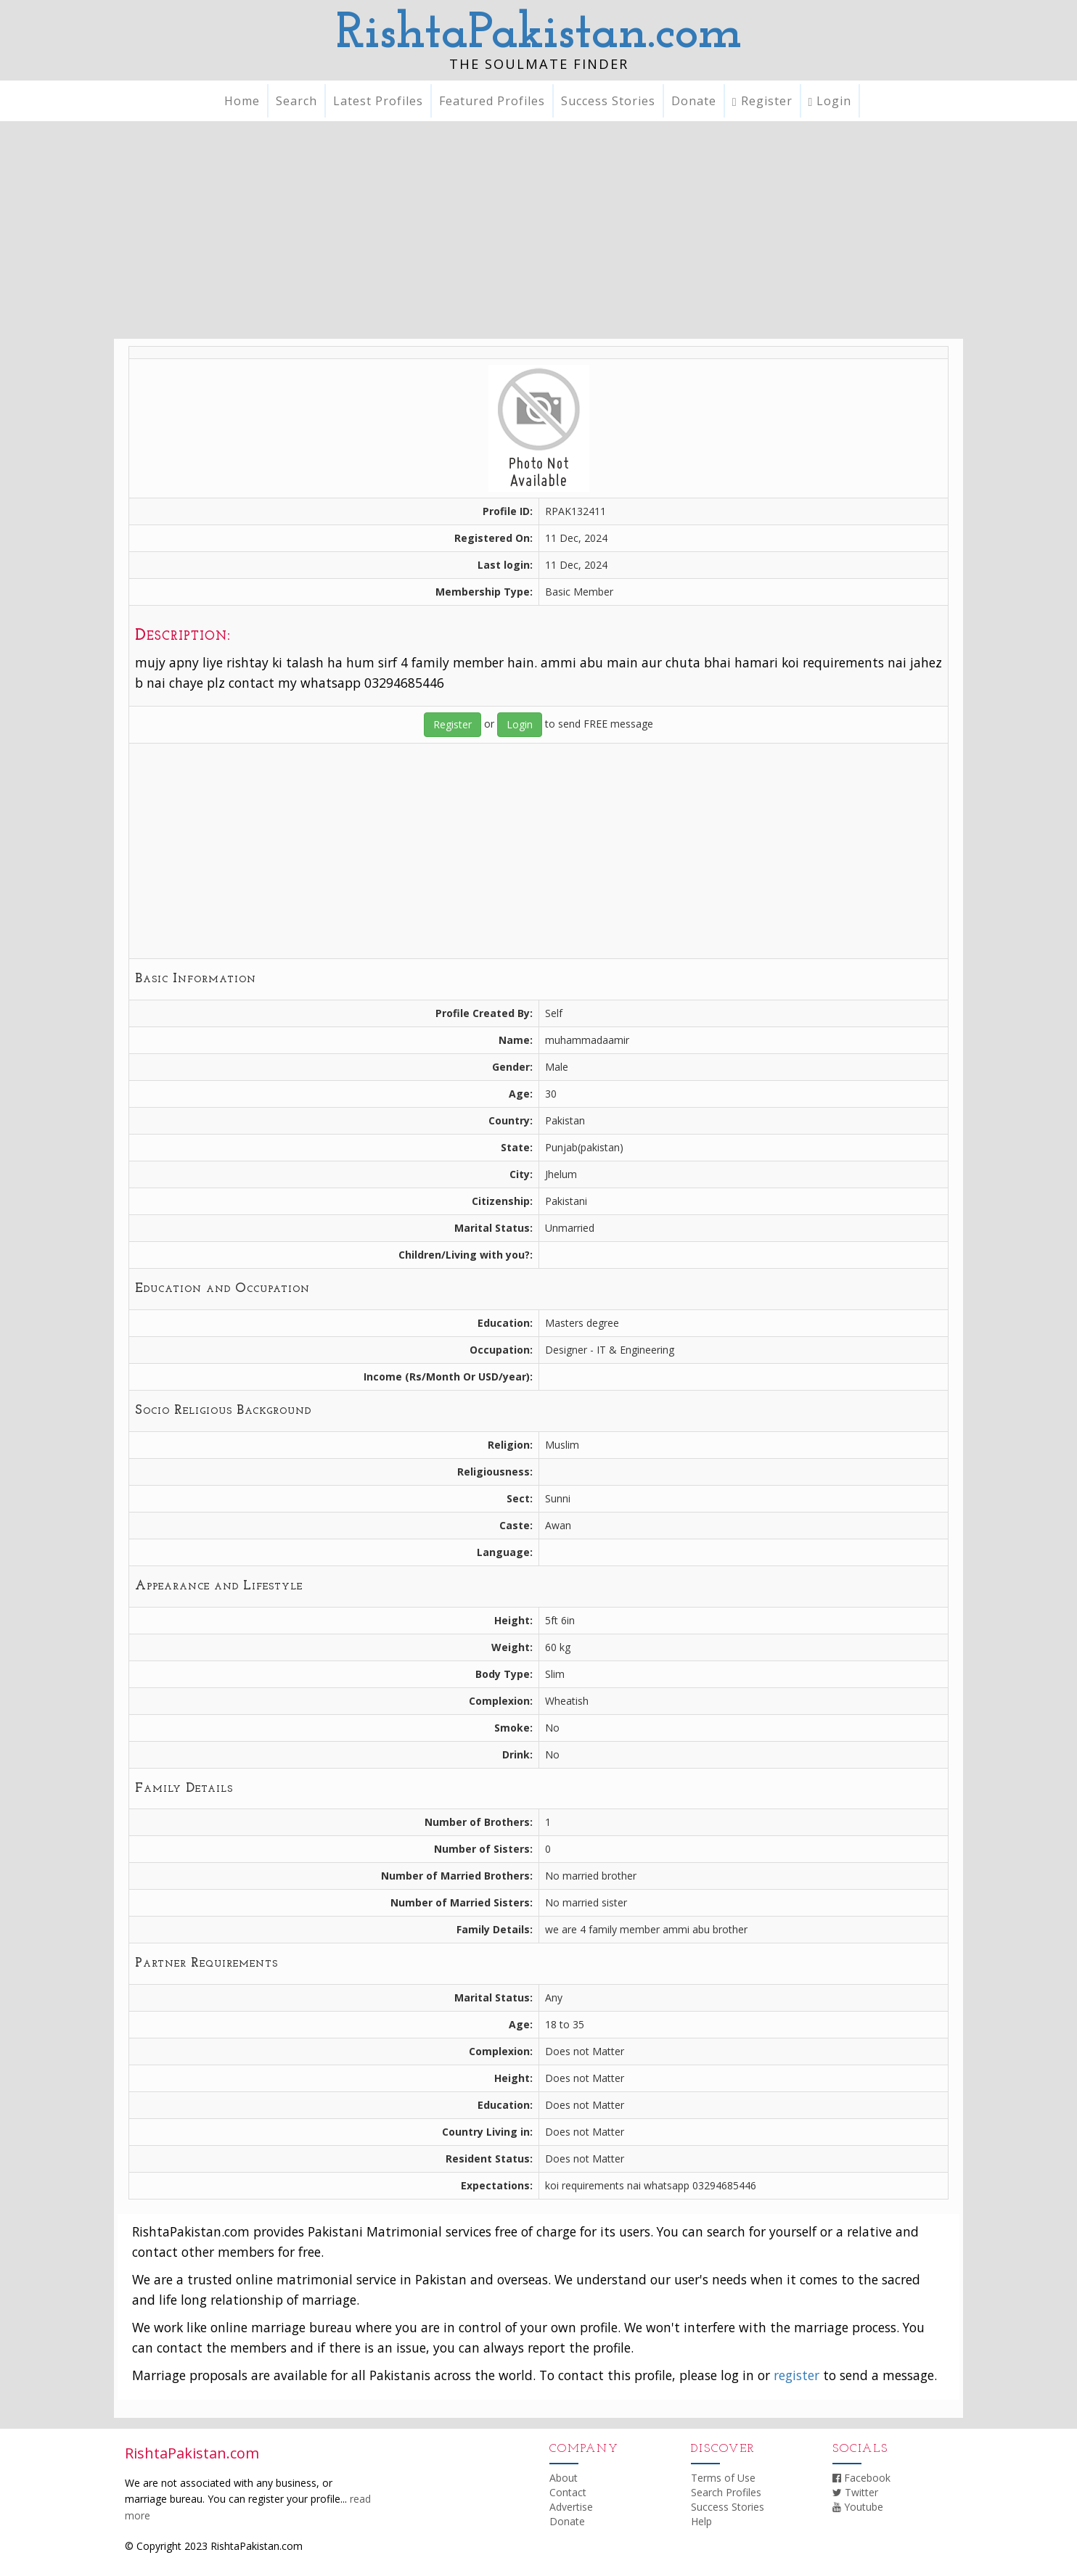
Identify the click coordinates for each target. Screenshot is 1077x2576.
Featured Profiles (492, 101)
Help (701, 2521)
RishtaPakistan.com (539, 34)
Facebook (861, 2478)
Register (762, 101)
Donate (693, 101)
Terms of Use (723, 2478)
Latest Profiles (378, 101)
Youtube (857, 2507)
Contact (567, 2492)
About (563, 2478)
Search (296, 101)
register (796, 2375)
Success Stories (608, 101)
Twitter (855, 2492)
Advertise (571, 2507)
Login (830, 101)
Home (242, 101)
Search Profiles (726, 2492)
